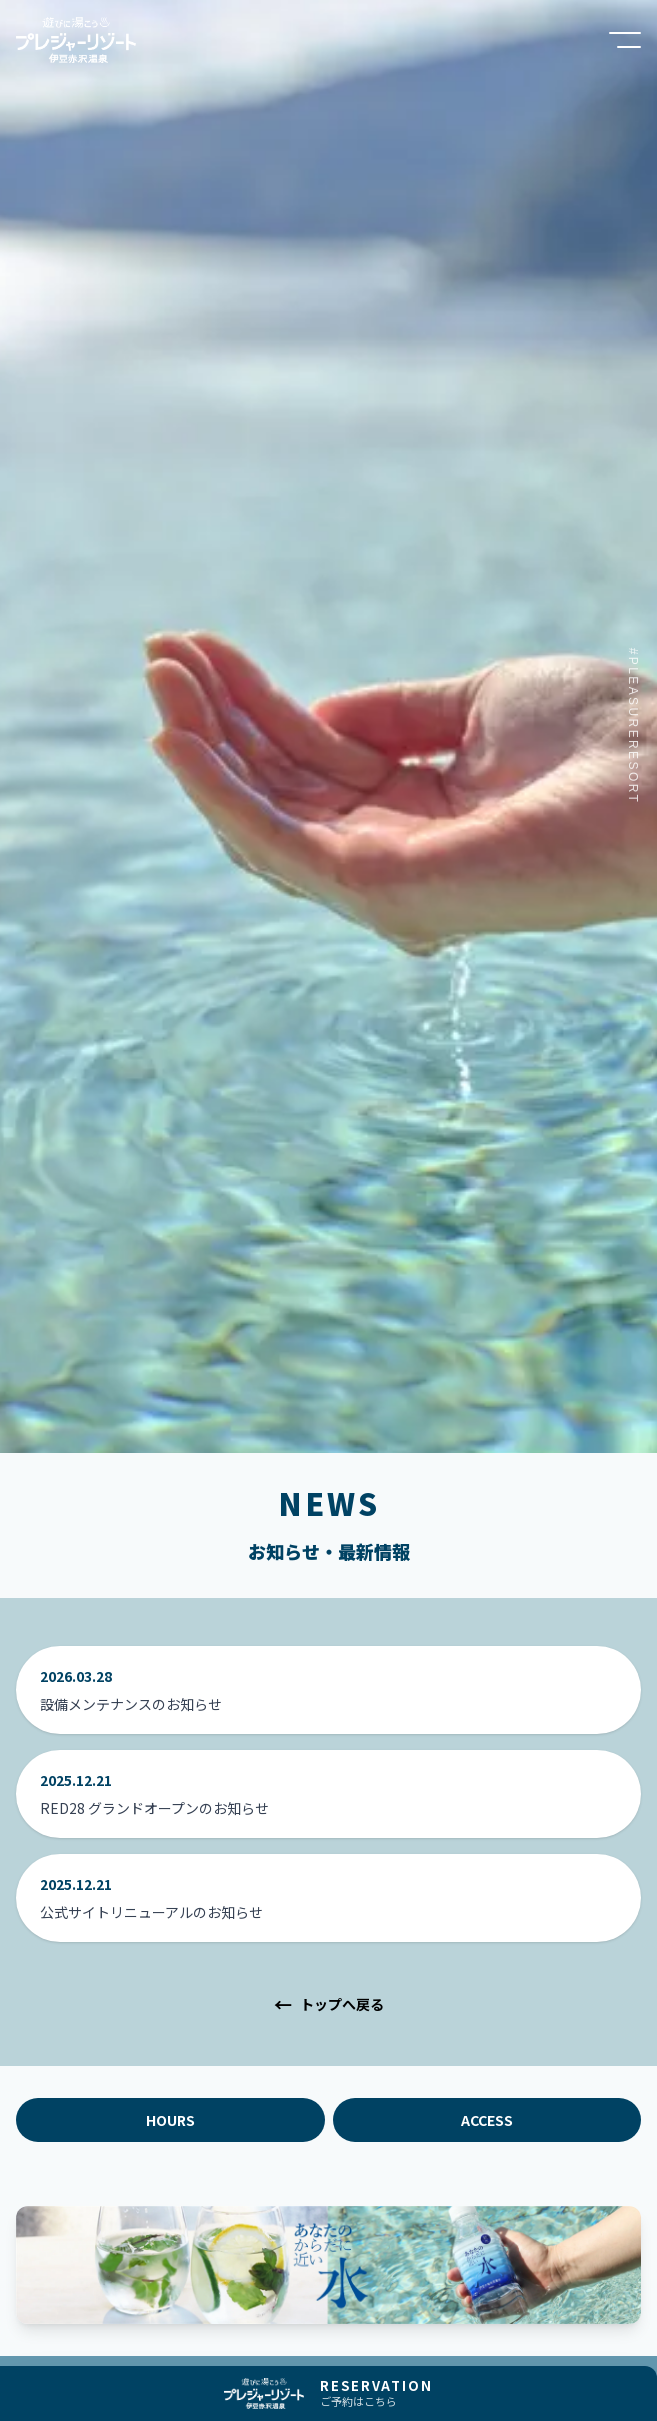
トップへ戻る (329, 2004)
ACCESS (487, 2120)
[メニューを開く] (625, 40)
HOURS (170, 2120)
